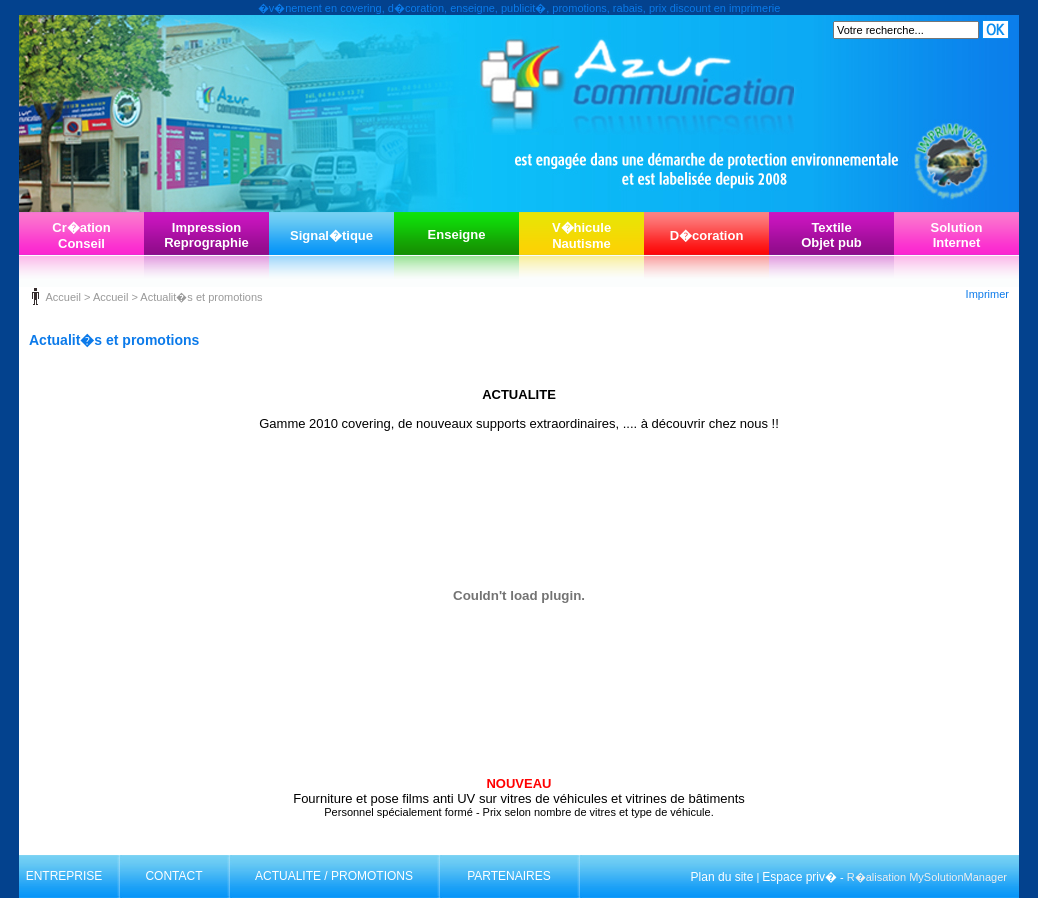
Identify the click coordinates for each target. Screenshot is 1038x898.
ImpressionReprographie (206, 235)
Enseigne (457, 234)
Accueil (62, 297)
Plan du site (722, 877)
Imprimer (987, 294)
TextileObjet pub (831, 235)
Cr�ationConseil (81, 235)
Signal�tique (331, 235)
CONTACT (173, 876)
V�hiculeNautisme (581, 235)
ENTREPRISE (64, 876)
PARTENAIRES (509, 876)
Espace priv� (799, 877)
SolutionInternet (957, 235)
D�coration (707, 235)
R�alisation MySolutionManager (927, 877)
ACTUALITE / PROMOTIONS (334, 876)
